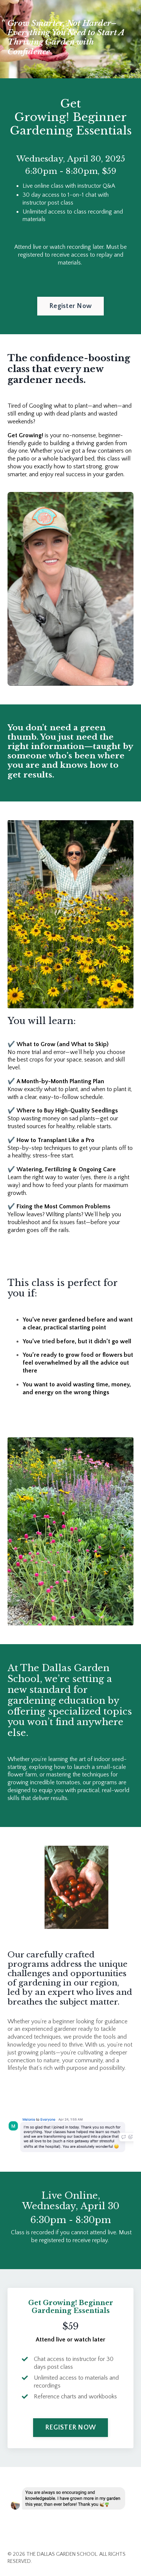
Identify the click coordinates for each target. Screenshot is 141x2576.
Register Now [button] (70, 306)
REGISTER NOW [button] (70, 2427)
